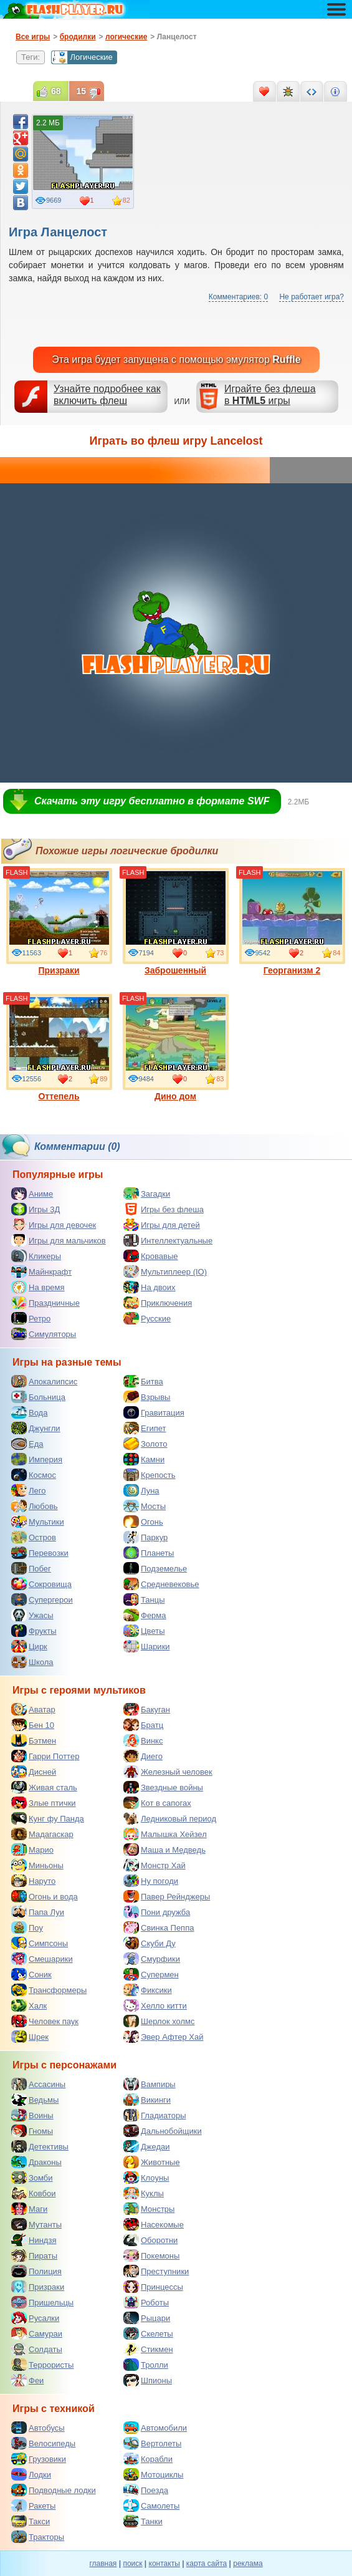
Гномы (32, 2131)
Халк (29, 2005)
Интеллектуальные (167, 1240)
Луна (141, 1490)
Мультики (37, 1521)
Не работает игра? (311, 296)
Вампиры (149, 2084)
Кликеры (36, 1256)
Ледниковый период (169, 1818)
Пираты (34, 2255)
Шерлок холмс (159, 2021)
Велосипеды (43, 2443)
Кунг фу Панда (47, 1818)
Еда (27, 1443)
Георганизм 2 (292, 921)
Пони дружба (156, 1912)
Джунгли (35, 1428)
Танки (143, 2521)
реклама (247, 2563)
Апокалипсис (44, 1381)
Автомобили (155, 2427)
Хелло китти (155, 2005)
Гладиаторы (154, 2115)
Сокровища (41, 1584)
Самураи (36, 2333)
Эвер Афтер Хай (163, 2036)
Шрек (30, 2036)
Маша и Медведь (164, 1849)
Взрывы (146, 1397)
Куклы (143, 2193)
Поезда (145, 2490)
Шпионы (147, 2380)
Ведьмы (35, 2099)
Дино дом (176, 1047)
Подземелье (155, 1568)
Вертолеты (152, 2443)
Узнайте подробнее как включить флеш (107, 395)
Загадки (146, 1193)
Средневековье (161, 1584)
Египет (144, 1428)
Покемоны (151, 2255)
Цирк (29, 1646)
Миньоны (37, 1865)
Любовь (34, 1506)
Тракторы (37, 2536)
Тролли (145, 2364)
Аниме (32, 1193)
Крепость (149, 1475)
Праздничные (45, 1302)
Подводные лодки (53, 2490)
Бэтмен (33, 1740)
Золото (145, 1443)
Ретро (30, 1318)
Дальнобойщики (162, 2131)
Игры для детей (161, 1224)
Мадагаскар (42, 1834)
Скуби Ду (149, 1943)
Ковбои (33, 2193)
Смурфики (151, 1958)
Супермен (151, 1974)
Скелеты (148, 2333)
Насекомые (153, 2224)
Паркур (145, 1537)
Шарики (146, 1646)
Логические (81, 57)
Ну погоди (150, 1880)
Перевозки (40, 1552)
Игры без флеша (163, 1209)
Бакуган (146, 1709)
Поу (27, 1927)
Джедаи (146, 2146)
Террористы (42, 2364)
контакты (164, 2563)
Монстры (148, 2208)
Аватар (33, 1709)
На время (38, 1287)
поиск (132, 2563)
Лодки (31, 2474)
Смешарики (42, 1958)
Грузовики (38, 2459)
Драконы (36, 2162)
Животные (151, 2162)
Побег (31, 1568)
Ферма (144, 1615)
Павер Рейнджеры (166, 1896)
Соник (31, 1974)
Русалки (35, 2318)
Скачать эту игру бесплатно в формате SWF (151, 801)
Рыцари (146, 2318)
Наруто (33, 1880)
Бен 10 (32, 1725)
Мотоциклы (153, 2474)
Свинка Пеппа (158, 1927)
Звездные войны (163, 1787)
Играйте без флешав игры (270, 395)
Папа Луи (37, 1912)
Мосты (144, 1506)
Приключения (157, 1302)
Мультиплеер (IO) (165, 1271)
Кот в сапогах (157, 1803)
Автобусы (38, 2427)
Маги (29, 2208)
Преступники (156, 2271)
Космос (33, 1475)
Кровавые (150, 1256)
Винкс (143, 1740)
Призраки (59, 921)
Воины (32, 2115)
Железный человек (167, 1771)
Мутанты (36, 2224)
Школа (32, 1662)
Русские (147, 1318)
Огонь (143, 1521)
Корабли (148, 2459)
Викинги (147, 2099)
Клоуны (146, 2177)
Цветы (143, 1630)
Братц (143, 1725)
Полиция (36, 2271)
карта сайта (206, 2563)
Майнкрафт (41, 1271)
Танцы (144, 1599)
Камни (143, 1459)
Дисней (33, 1771)
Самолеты (151, 2505)
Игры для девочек (53, 1224)
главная (103, 2563)
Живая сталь (44, 1787)
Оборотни (150, 2240)
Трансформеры (49, 1990)
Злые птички (43, 1803)
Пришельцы (42, 2302)
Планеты (148, 1552)
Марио (32, 1849)
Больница (38, 1397)
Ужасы (32, 1615)
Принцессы (153, 2286)
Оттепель (59, 1047)
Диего (143, 1756)
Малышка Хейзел (165, 1834)
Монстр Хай (154, 1865)
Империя (36, 1459)
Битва (143, 1381)
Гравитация (153, 1412)
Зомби (32, 2177)
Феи (27, 2380)
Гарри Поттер (45, 1756)
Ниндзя (33, 2240)
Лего (28, 1490)
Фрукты (34, 1630)
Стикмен (148, 2349)
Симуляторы (43, 1334)
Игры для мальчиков (58, 1240)
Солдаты (36, 2349)
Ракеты (33, 2505)
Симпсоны (39, 1943)
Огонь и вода (44, 1896)
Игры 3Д (35, 1209)
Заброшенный (176, 921)
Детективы (40, 2146)
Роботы (146, 2302)
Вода (29, 1412)
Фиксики (147, 1990)
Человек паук (44, 2021)
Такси (30, 2521)
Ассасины (38, 2084)
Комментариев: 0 (238, 296)
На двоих (149, 1287)
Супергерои (42, 1599)
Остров (33, 1537)
